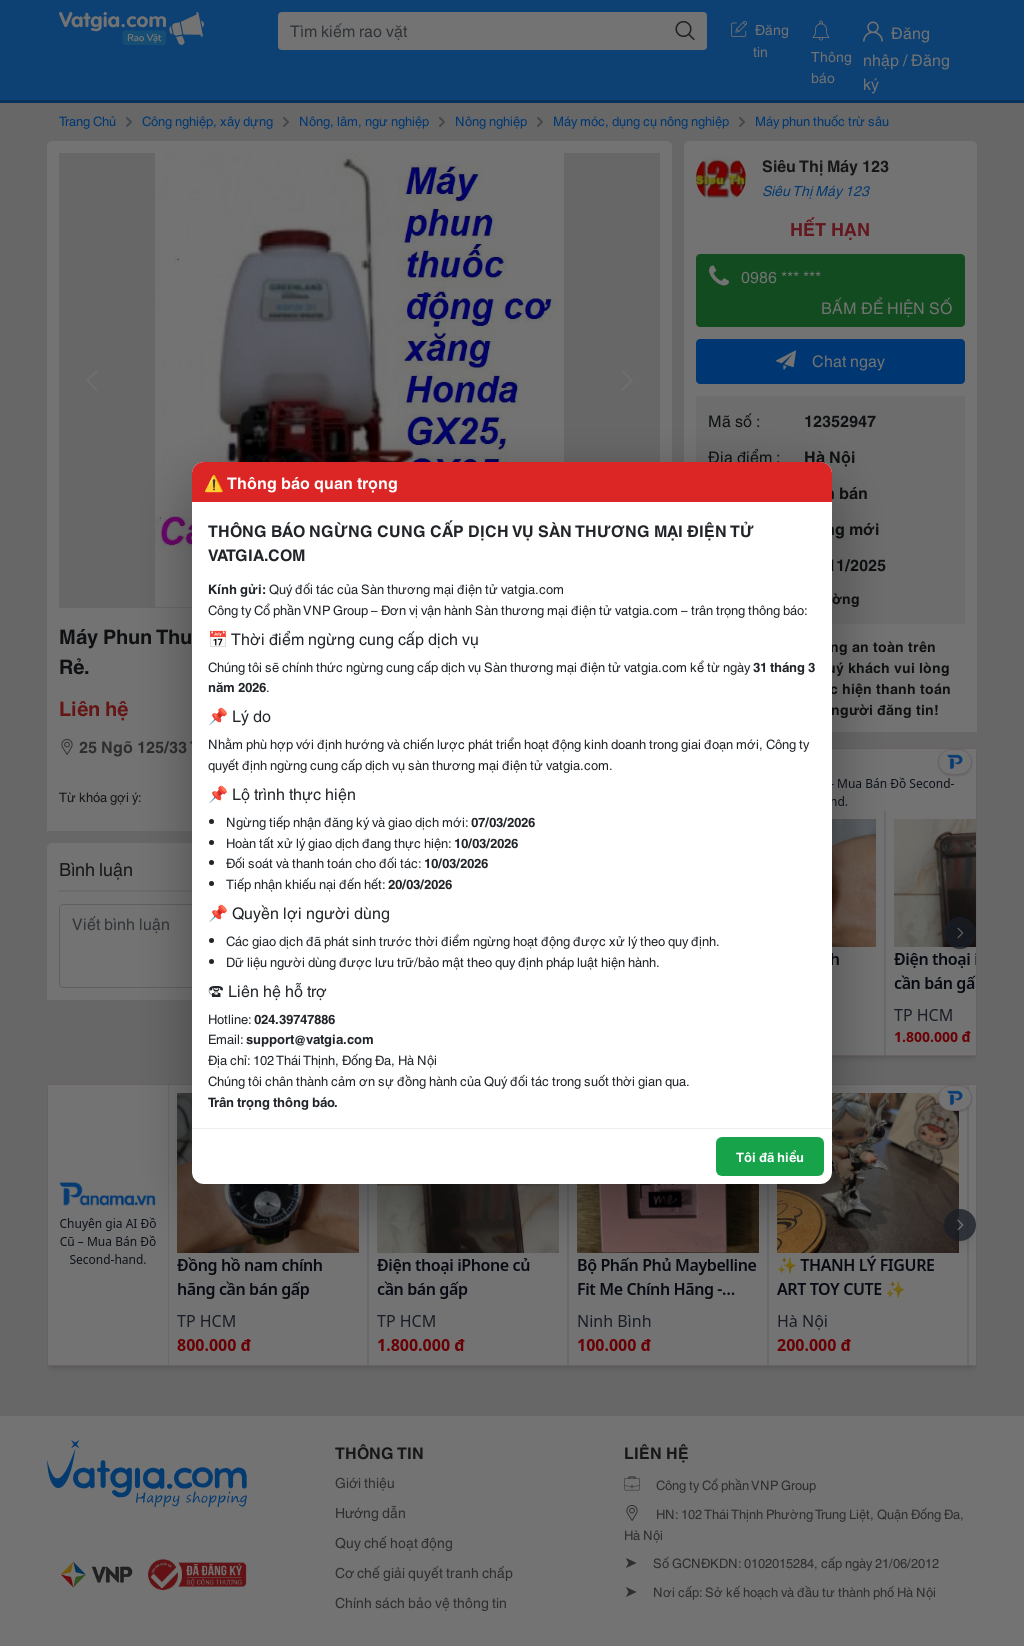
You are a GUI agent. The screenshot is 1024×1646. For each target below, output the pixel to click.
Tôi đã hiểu (770, 1156)
